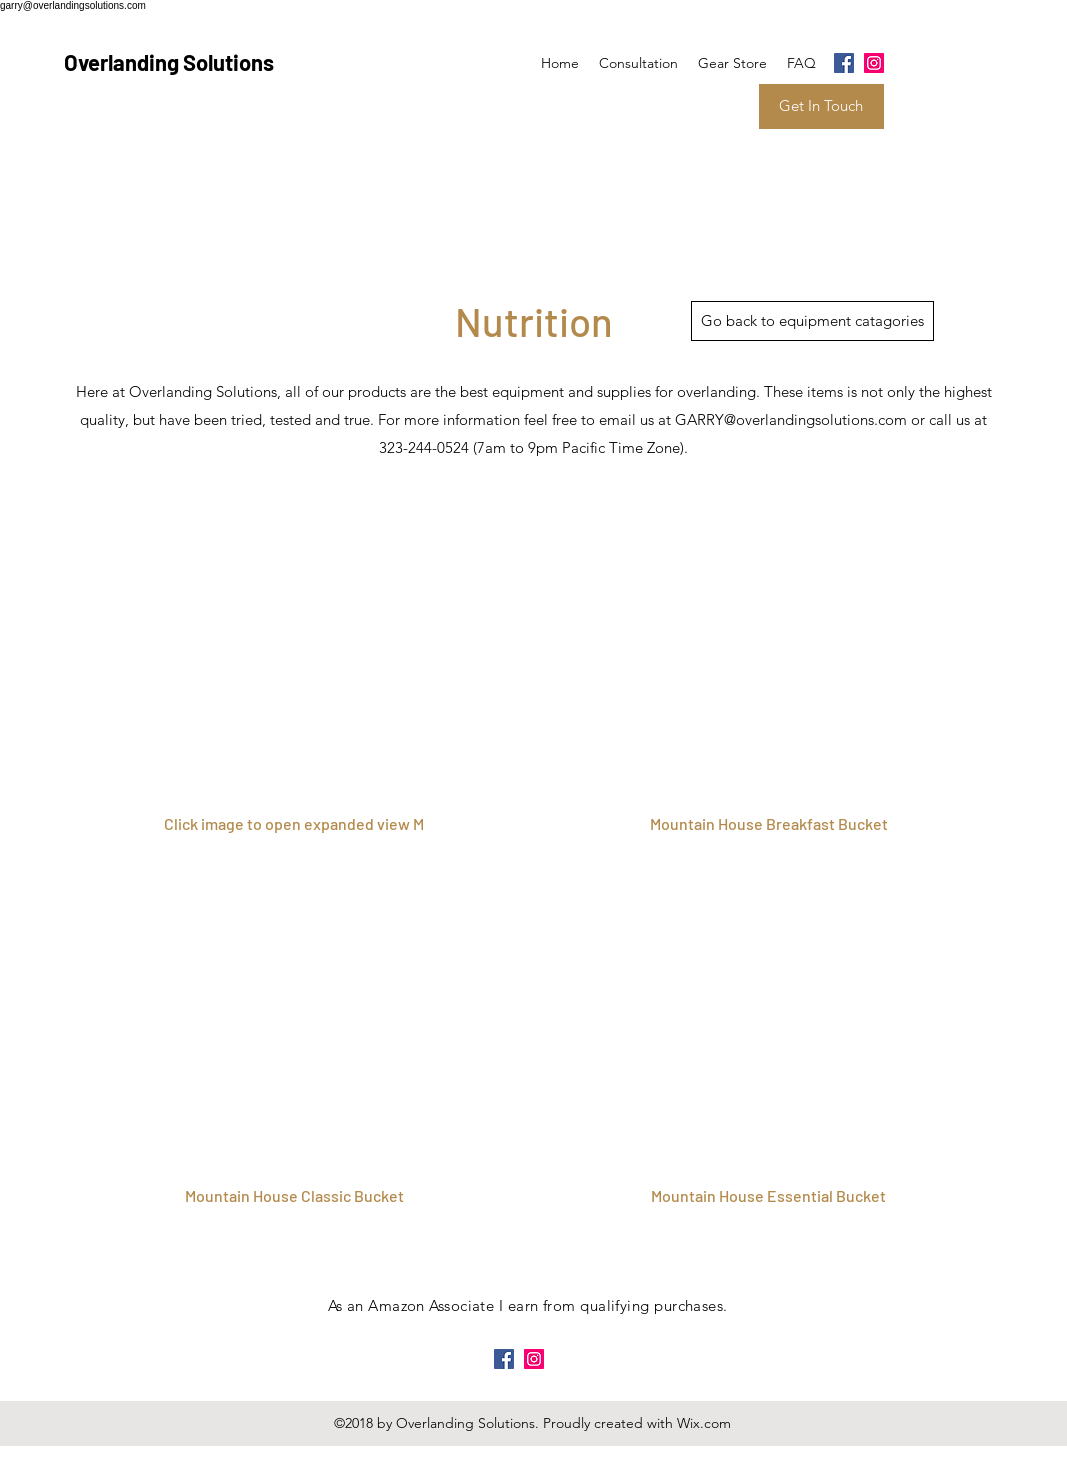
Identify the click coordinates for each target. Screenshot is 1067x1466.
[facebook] (844, 63)
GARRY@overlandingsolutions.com (791, 419)
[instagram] (874, 63)
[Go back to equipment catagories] (812, 321)
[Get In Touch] (821, 106)
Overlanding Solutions (169, 62)
